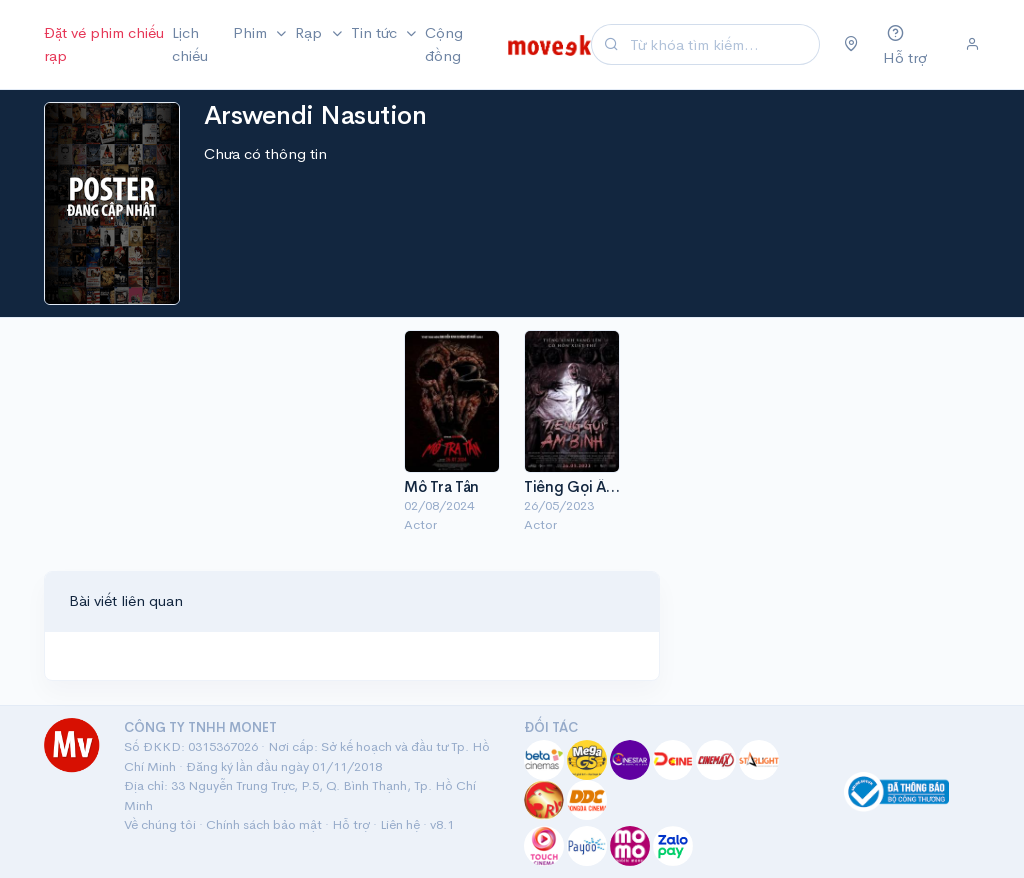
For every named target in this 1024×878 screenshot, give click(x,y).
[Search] (722, 44)
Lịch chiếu (190, 44)
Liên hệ (400, 824)
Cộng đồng (444, 44)
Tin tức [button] (376, 32)
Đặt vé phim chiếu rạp (104, 44)
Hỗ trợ (351, 824)
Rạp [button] (310, 32)
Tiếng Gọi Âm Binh (587, 486)
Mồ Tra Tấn (441, 486)
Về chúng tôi (160, 824)
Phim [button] (252, 32)
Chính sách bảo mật (264, 824)
